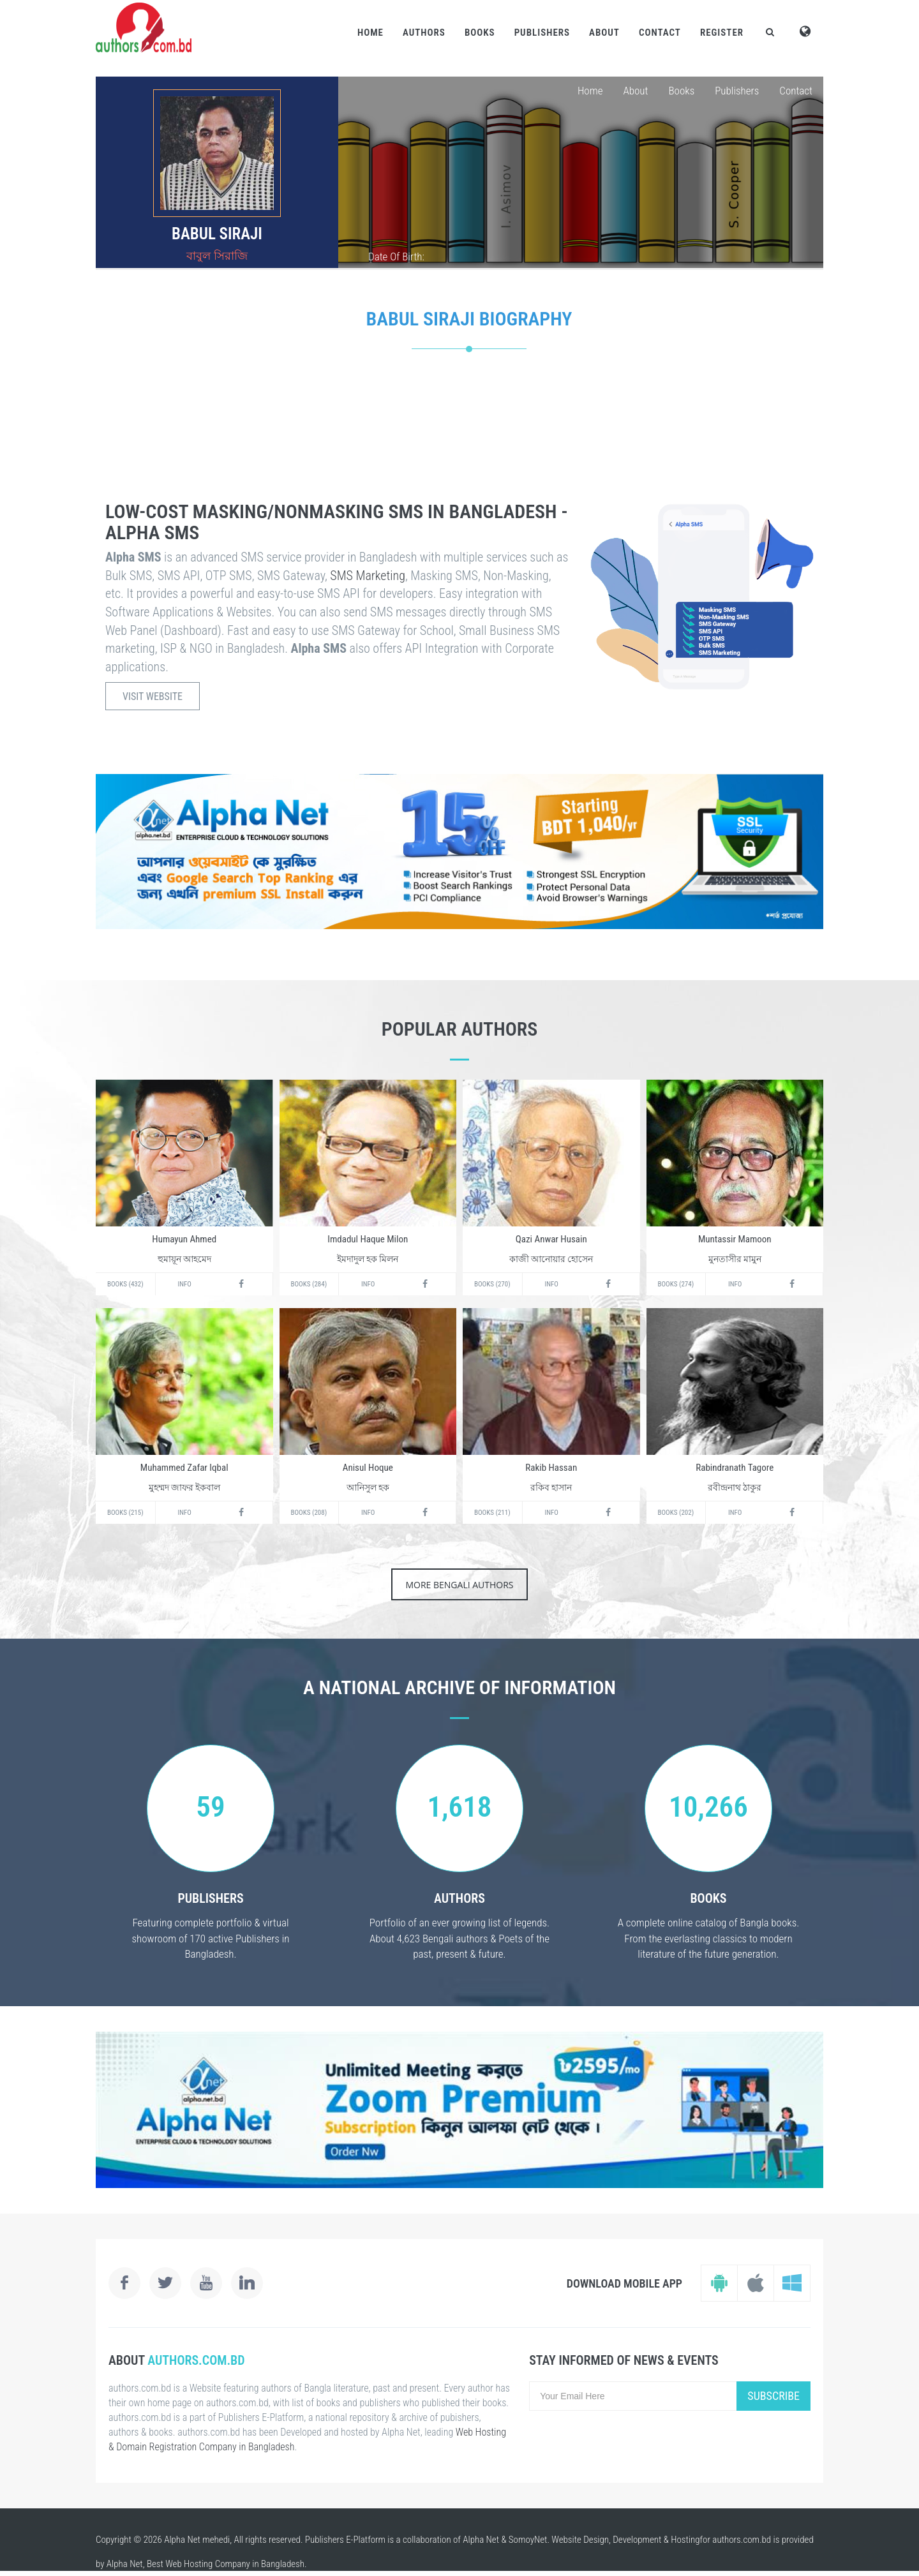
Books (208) (309, 1512)
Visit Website (153, 696)
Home (370, 32)
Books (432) (125, 1284)
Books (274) (676, 1284)
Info (184, 1284)
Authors (424, 32)
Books (480, 32)
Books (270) (492, 1284)
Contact (660, 32)
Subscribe (773, 2395)
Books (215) (125, 1512)
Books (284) (309, 1284)
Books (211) (492, 1512)
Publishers (542, 32)
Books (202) (676, 1512)
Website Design (580, 2539)
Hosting (685, 2539)
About (604, 32)
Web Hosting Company (207, 2564)
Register (721, 32)
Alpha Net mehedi (197, 2539)
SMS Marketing (367, 575)
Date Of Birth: (396, 256)
